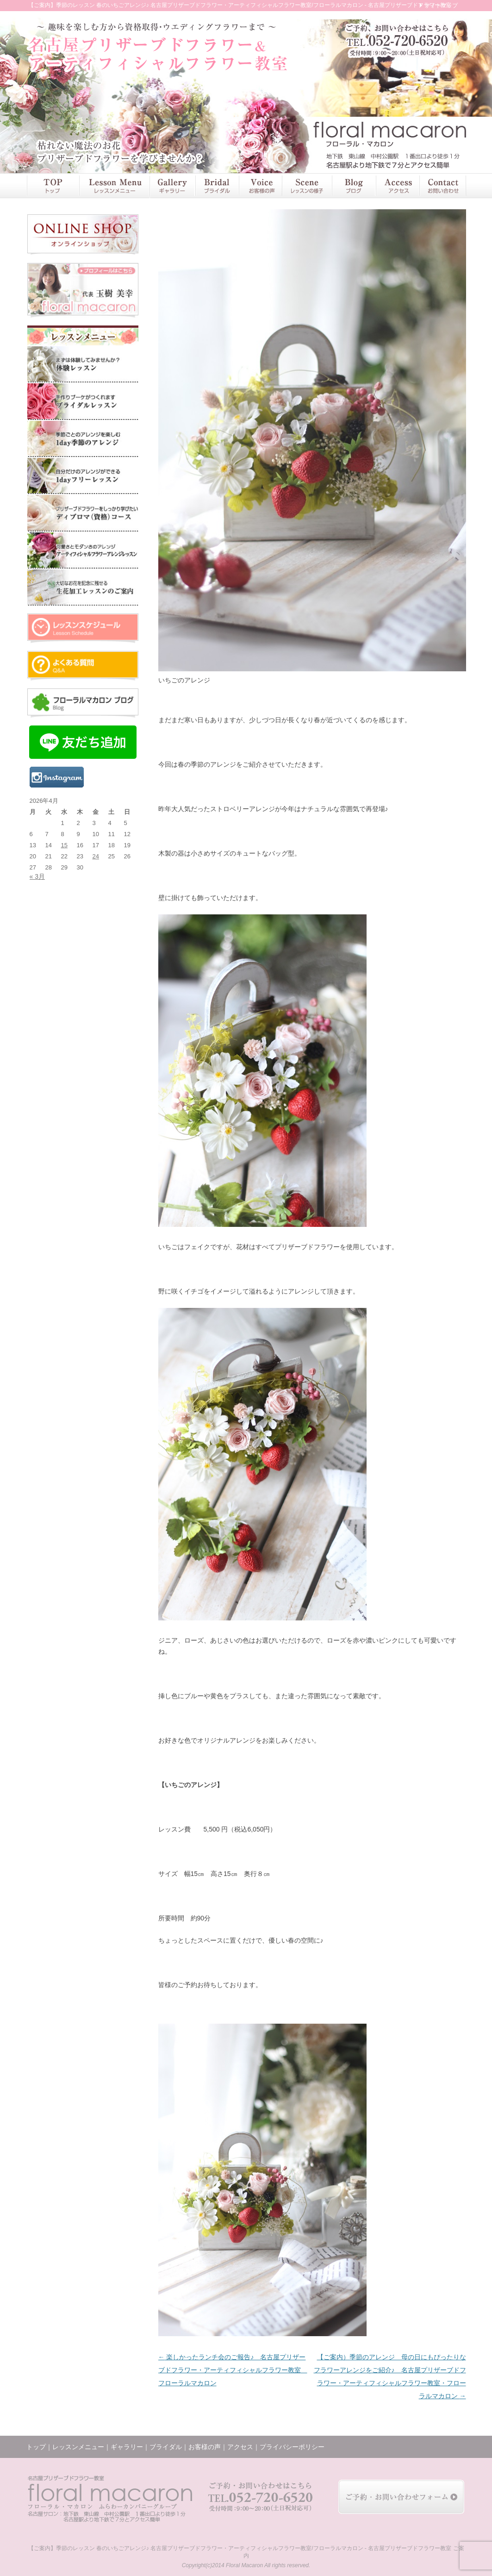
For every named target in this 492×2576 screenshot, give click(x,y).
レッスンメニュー (114, 185)
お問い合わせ (442, 185)
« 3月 (37, 876)
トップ (52, 185)
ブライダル (216, 185)
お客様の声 (260, 185)
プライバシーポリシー (292, 2447)
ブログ (353, 185)
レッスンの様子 (307, 185)
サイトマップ (441, 5)
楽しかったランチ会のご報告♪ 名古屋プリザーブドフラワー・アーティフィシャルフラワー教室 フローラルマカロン (232, 2370)
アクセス (397, 185)
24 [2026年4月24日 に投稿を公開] (96, 856)
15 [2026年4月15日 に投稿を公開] (64, 845)
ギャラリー (172, 185)
